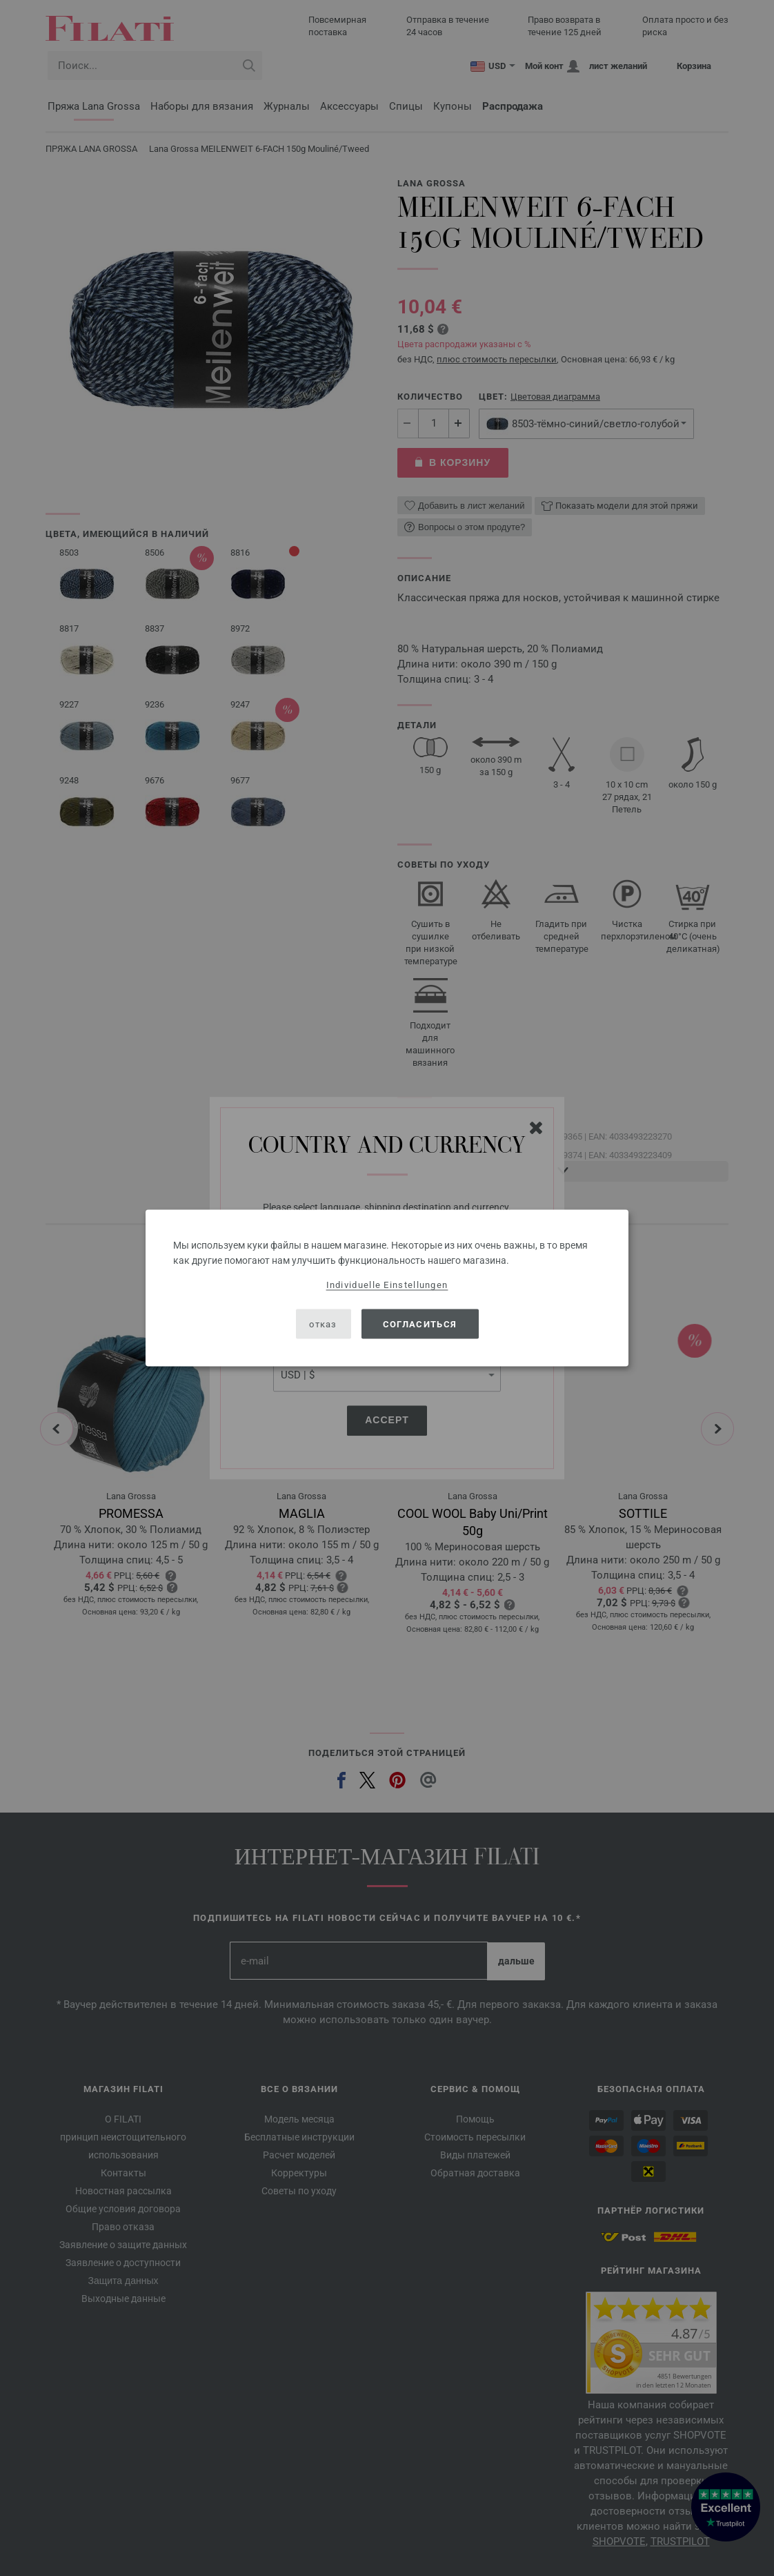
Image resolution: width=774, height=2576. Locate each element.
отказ (323, 1323)
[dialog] (387, 1288)
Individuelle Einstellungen (387, 1285)
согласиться (420, 1323)
